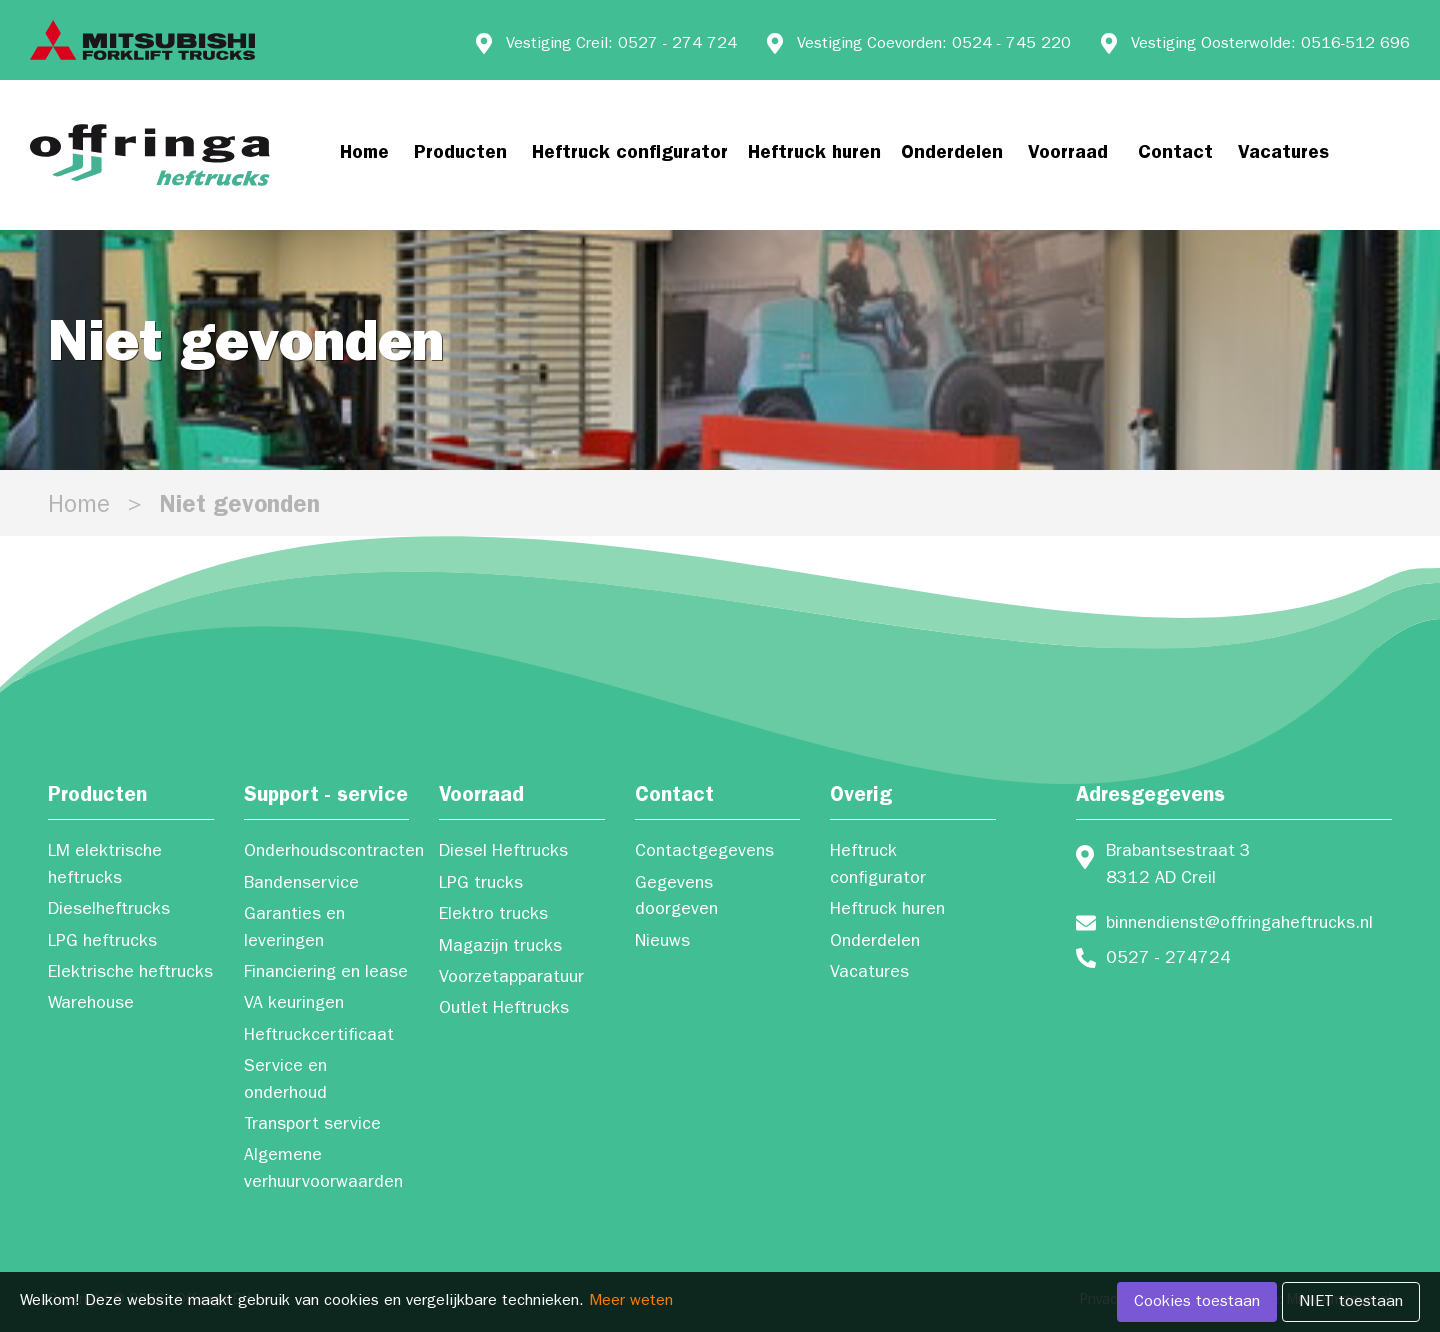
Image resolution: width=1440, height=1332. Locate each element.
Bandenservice (301, 885)
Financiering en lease (326, 974)
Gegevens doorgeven (676, 898)
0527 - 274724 (1168, 960)
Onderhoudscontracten (327, 853)
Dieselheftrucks (109, 911)
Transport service (312, 1126)
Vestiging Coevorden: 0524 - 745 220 (934, 45)
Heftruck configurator (630, 154)
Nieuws (662, 943)
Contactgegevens (704, 853)
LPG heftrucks (102, 943)
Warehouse (91, 1005)
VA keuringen (294, 1005)
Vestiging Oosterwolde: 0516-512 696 (1270, 45)
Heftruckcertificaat (319, 1037)
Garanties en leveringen (294, 929)
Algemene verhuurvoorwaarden (323, 1170)
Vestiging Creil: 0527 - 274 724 (621, 45)
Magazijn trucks (500, 948)
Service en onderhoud (285, 1081)
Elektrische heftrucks (130, 974)
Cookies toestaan (1197, 1303)
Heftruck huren (814, 154)
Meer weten (631, 1302)
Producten (460, 154)
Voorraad (1068, 154)
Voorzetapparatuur (511, 979)
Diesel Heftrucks (503, 853)
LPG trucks (481, 885)
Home (364, 154)
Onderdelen (952, 154)
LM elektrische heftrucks (105, 866)
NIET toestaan (1351, 1303)
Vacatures (1283, 154)
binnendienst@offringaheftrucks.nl (1239, 925)
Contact (1175, 154)
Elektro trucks (493, 916)
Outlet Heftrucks (504, 1010)
